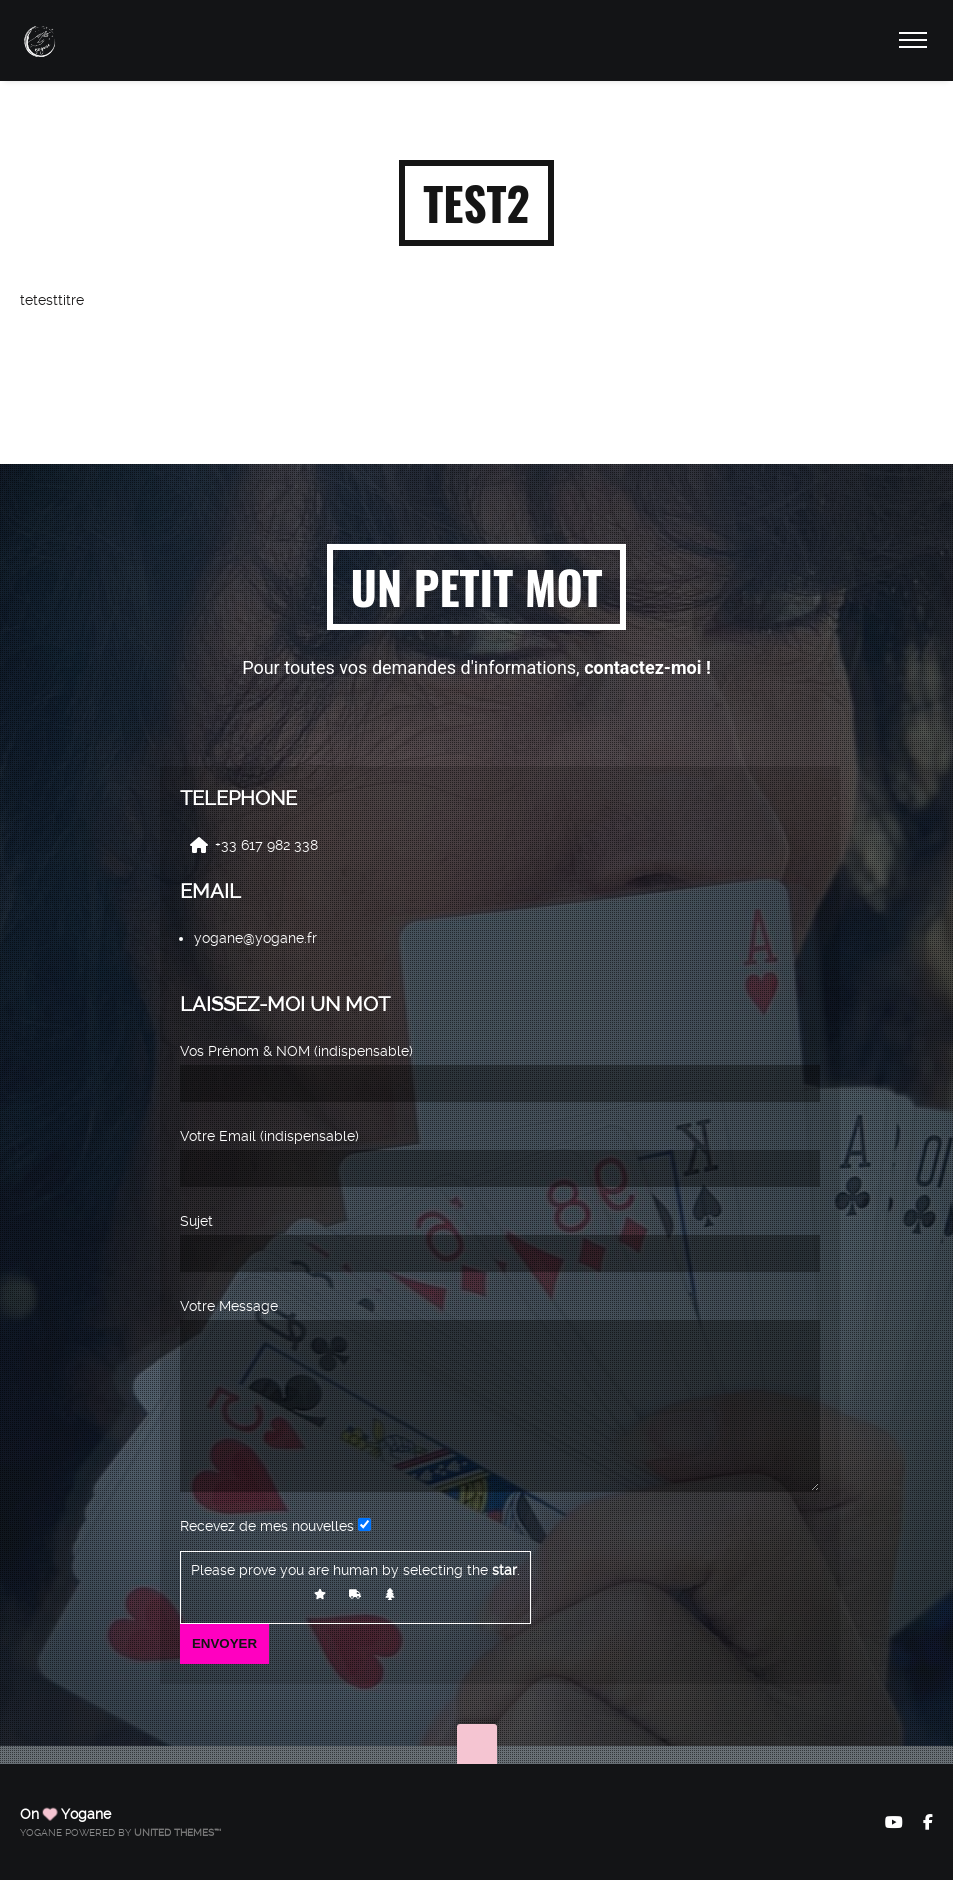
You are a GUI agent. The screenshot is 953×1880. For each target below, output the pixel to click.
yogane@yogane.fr (255, 909)
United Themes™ (177, 1832)
